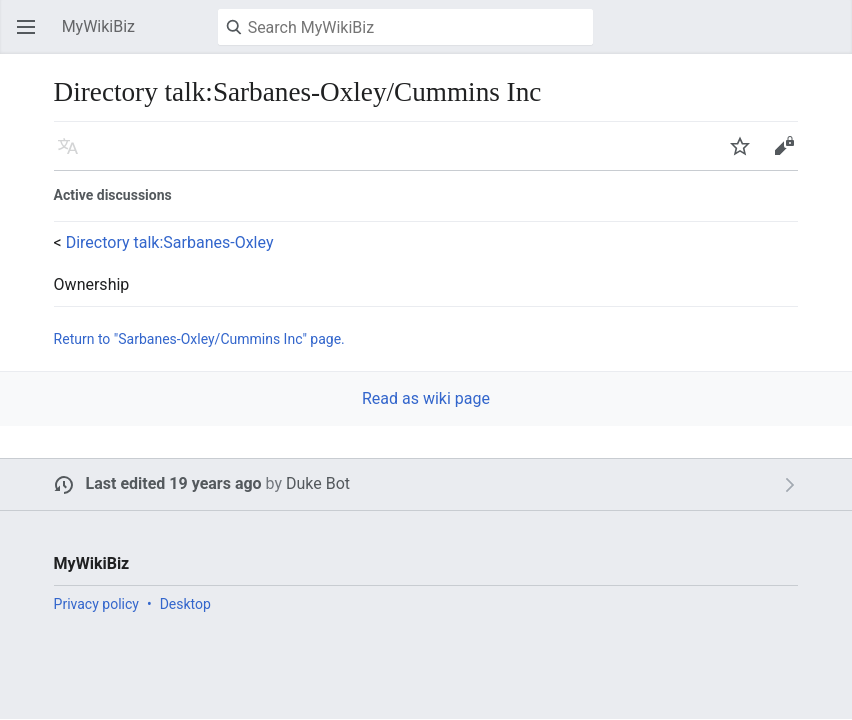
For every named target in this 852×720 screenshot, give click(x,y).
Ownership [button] (92, 285)
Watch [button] (746, 155)
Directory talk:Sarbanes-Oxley (170, 242)
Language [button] (74, 155)
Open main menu (32, 36)
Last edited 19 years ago (174, 483)
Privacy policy (96, 604)
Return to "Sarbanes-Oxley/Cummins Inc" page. (199, 339)
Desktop (185, 604)
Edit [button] (787, 155)
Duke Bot (318, 483)
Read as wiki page (426, 398)
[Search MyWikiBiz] (405, 27)
